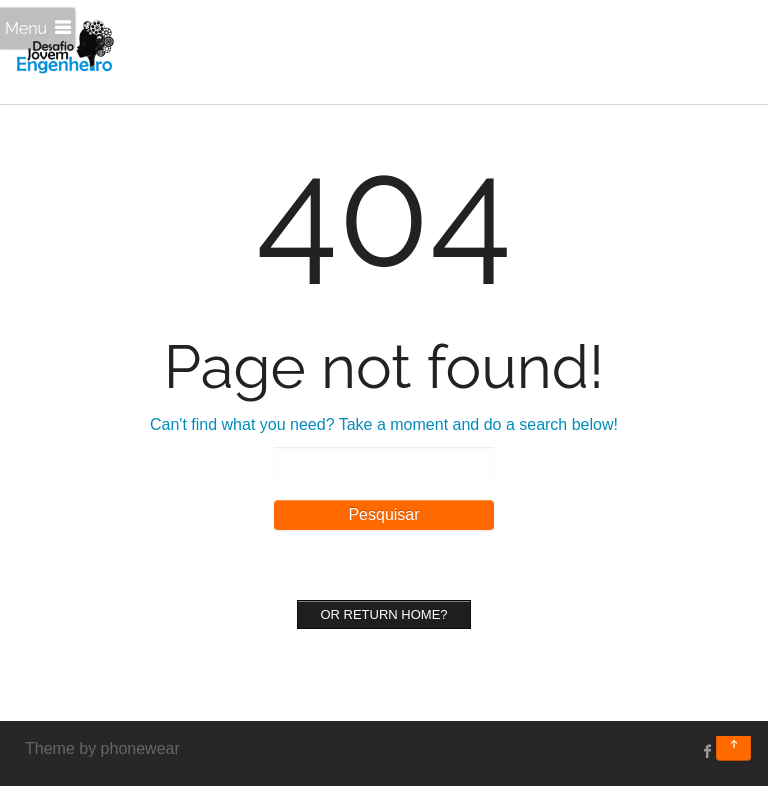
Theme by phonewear (102, 748)
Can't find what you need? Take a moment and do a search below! (384, 424)
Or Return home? (383, 614)
